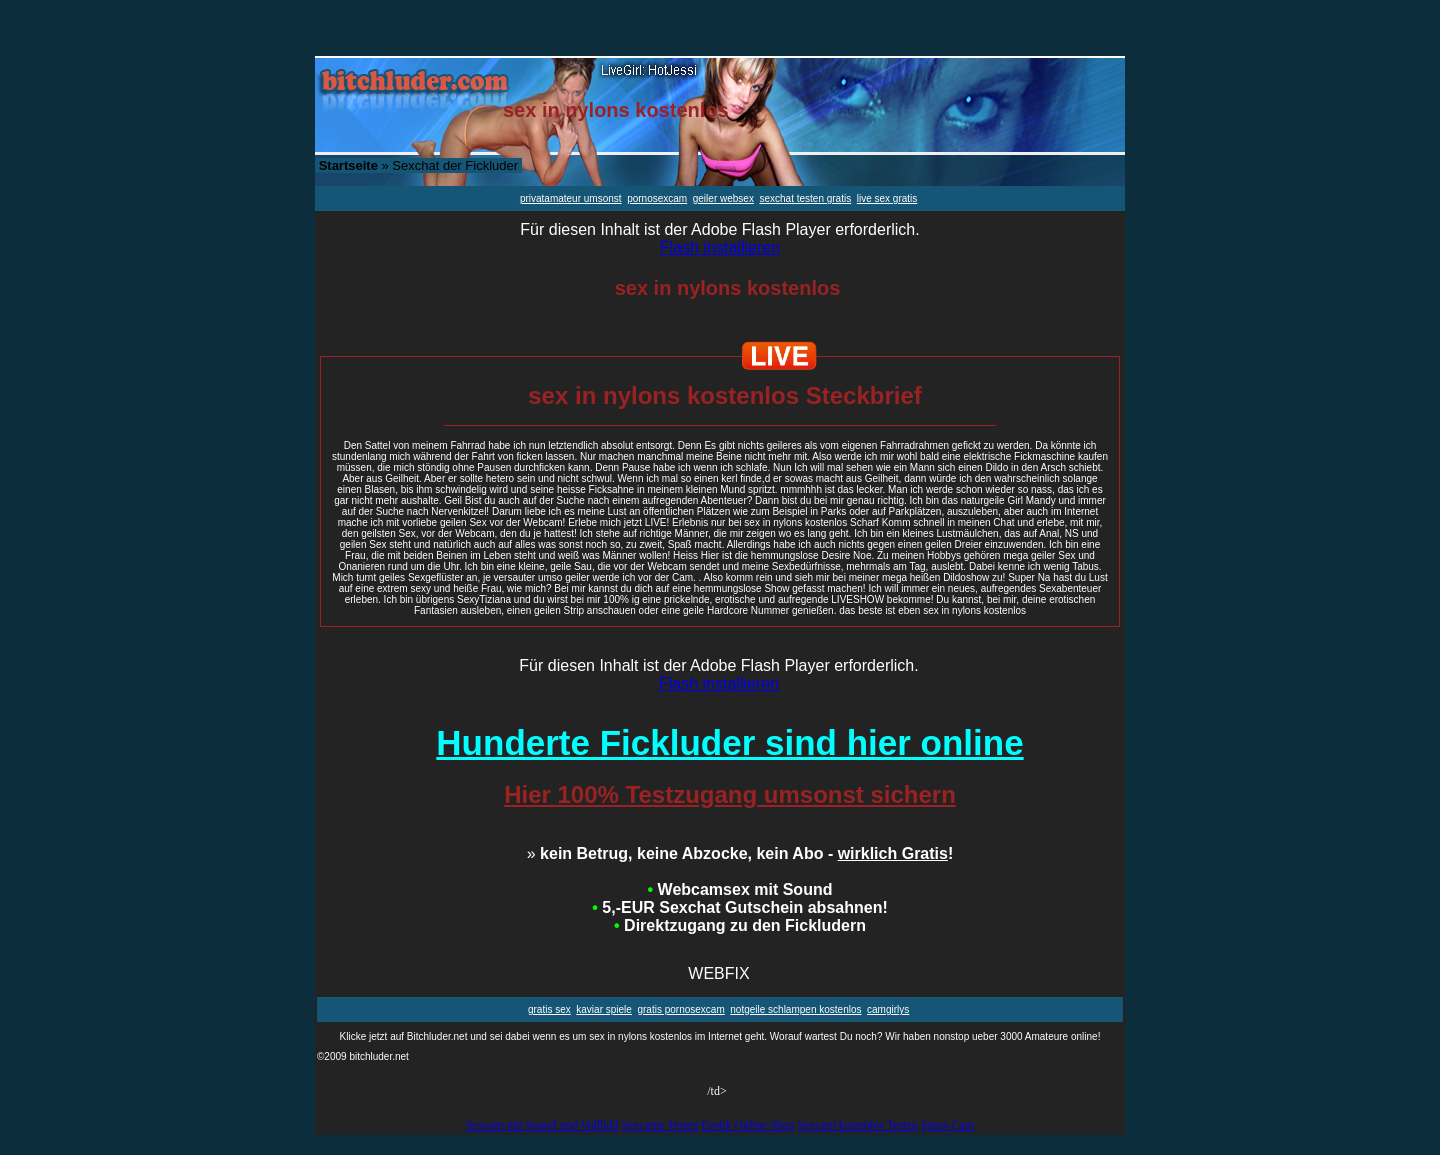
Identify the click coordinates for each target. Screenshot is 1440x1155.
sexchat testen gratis (805, 198)
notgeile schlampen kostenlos (795, 1009)
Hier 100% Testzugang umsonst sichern (730, 794)
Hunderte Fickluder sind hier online (729, 742)
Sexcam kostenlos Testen (858, 1125)
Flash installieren (720, 247)
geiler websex (723, 198)
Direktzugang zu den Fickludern (740, 925)
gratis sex (549, 1009)
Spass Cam (947, 1125)
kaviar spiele (604, 1009)
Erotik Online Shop (747, 1125)
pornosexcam (657, 198)
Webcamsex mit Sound (740, 889)
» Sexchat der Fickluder (418, 165)
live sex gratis (887, 198)
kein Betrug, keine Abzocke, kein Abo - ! (740, 853)
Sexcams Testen (660, 1125)
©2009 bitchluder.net (363, 1056)
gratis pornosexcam (680, 1009)
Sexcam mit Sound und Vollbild (542, 1125)
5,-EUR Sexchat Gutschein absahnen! (739, 907)
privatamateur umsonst (571, 198)
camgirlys (888, 1009)
